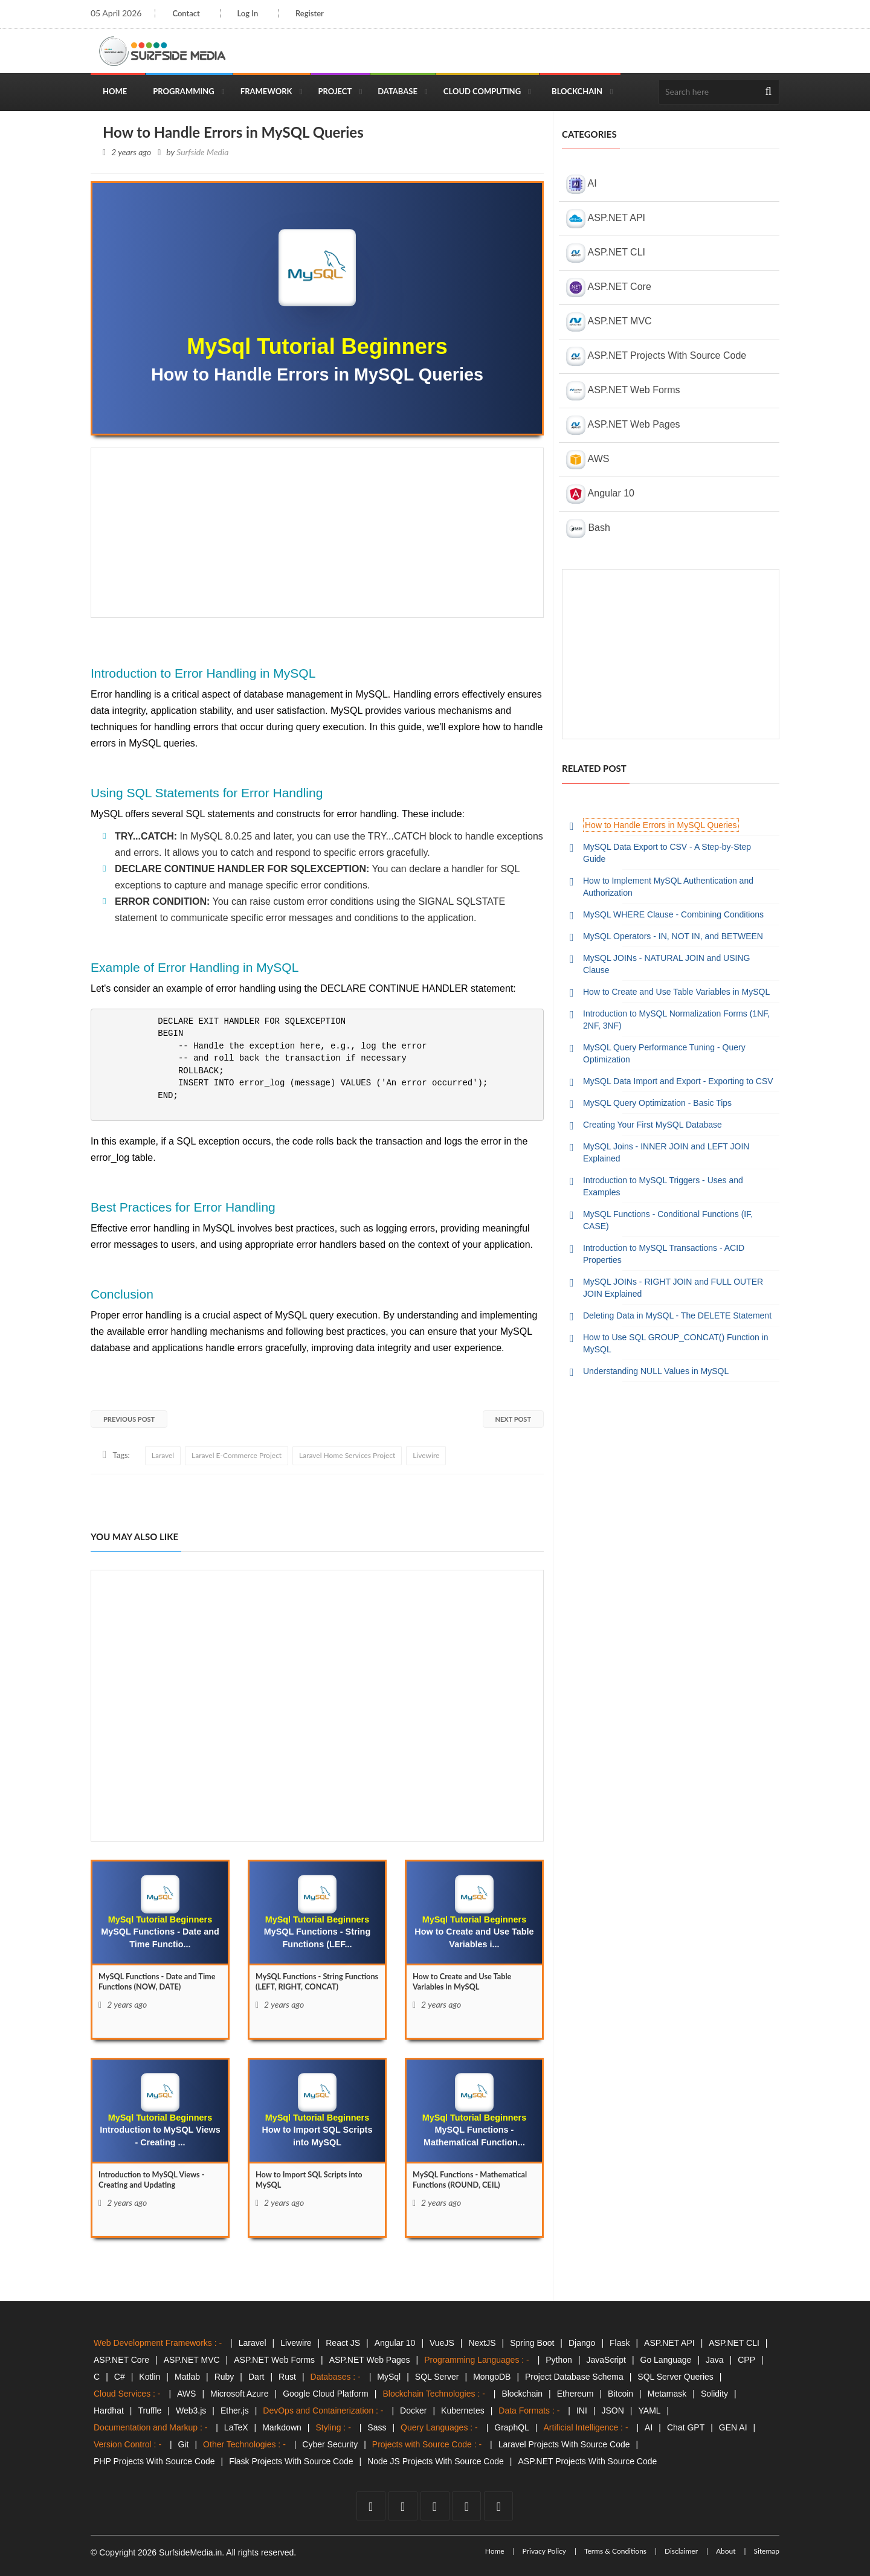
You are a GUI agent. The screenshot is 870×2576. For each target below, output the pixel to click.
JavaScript (606, 2360)
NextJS (481, 2343)
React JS (343, 2343)
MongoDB (492, 2377)
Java (715, 2360)
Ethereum (575, 2393)
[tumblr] (498, 2505)
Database (397, 91)
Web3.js (191, 2410)
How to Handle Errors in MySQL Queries (661, 825)
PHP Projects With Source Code (154, 2461)
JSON (613, 2410)
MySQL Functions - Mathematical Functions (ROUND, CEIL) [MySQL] (458, 2187)
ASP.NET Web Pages (623, 425)
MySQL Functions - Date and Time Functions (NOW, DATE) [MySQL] (154, 1983)
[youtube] (435, 2505)
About (726, 2550)
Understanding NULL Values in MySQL (656, 1371)
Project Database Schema (574, 2377)
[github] (466, 2505)
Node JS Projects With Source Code (435, 2461)
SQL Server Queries (675, 2377)
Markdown (281, 2427)
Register (315, 13)
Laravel (163, 1455)
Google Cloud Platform (326, 2393)
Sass (376, 2427)
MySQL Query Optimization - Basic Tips (657, 1103)
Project (335, 91)
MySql (389, 2377)
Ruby (224, 2377)
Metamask (667, 2393)
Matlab (187, 2377)
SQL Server (437, 2377)
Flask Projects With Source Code (291, 2461)
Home (115, 91)
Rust (287, 2377)
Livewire (426, 1455)
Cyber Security (330, 2444)
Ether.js (235, 2410)
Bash (588, 528)
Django (582, 2343)
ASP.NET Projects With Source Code (656, 356)
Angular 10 (600, 494)
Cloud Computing (482, 91)
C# (119, 2377)
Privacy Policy (544, 2550)
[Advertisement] (317, 532)
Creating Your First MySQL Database (652, 1124)
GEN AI (733, 2427)
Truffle (149, 2410)
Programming (183, 91)
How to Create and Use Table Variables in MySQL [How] (467, 1983)
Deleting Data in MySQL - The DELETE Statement (677, 1315)
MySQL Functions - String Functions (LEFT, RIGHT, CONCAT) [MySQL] (304, 1989)
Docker (413, 2410)
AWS (587, 459)
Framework (266, 91)
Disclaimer (681, 2550)
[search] (768, 91)
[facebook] (370, 2505)
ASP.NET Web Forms (623, 390)
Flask (620, 2343)
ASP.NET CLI (605, 253)
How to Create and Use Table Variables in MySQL (676, 992)
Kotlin (149, 2377)
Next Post (513, 1419)
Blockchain (577, 91)
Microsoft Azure (239, 2393)
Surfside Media (202, 152)
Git (183, 2444)
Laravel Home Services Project (347, 1455)
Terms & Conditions (615, 2550)
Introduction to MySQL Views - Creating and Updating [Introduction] (156, 2181)
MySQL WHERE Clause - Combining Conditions (673, 914)
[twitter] (402, 2505)
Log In (250, 13)
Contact (185, 13)
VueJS (442, 2343)
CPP (746, 2360)
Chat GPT (685, 2427)
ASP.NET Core (608, 287)
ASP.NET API (605, 218)
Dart (256, 2377)
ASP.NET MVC (609, 322)
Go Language (666, 2360)
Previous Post (129, 1419)
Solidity (714, 2393)
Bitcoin (620, 2393)
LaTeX (236, 2427)
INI (581, 2410)
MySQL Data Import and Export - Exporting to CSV (678, 1081)
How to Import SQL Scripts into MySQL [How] (314, 2181)
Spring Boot (532, 2343)
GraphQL (511, 2427)
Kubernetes (463, 2410)
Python (559, 2360)
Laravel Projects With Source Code (564, 2444)
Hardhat (109, 2410)
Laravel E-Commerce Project (237, 1455)
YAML (650, 2410)
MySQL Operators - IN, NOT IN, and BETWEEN (673, 936)
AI (581, 184)
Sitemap (766, 2550)
